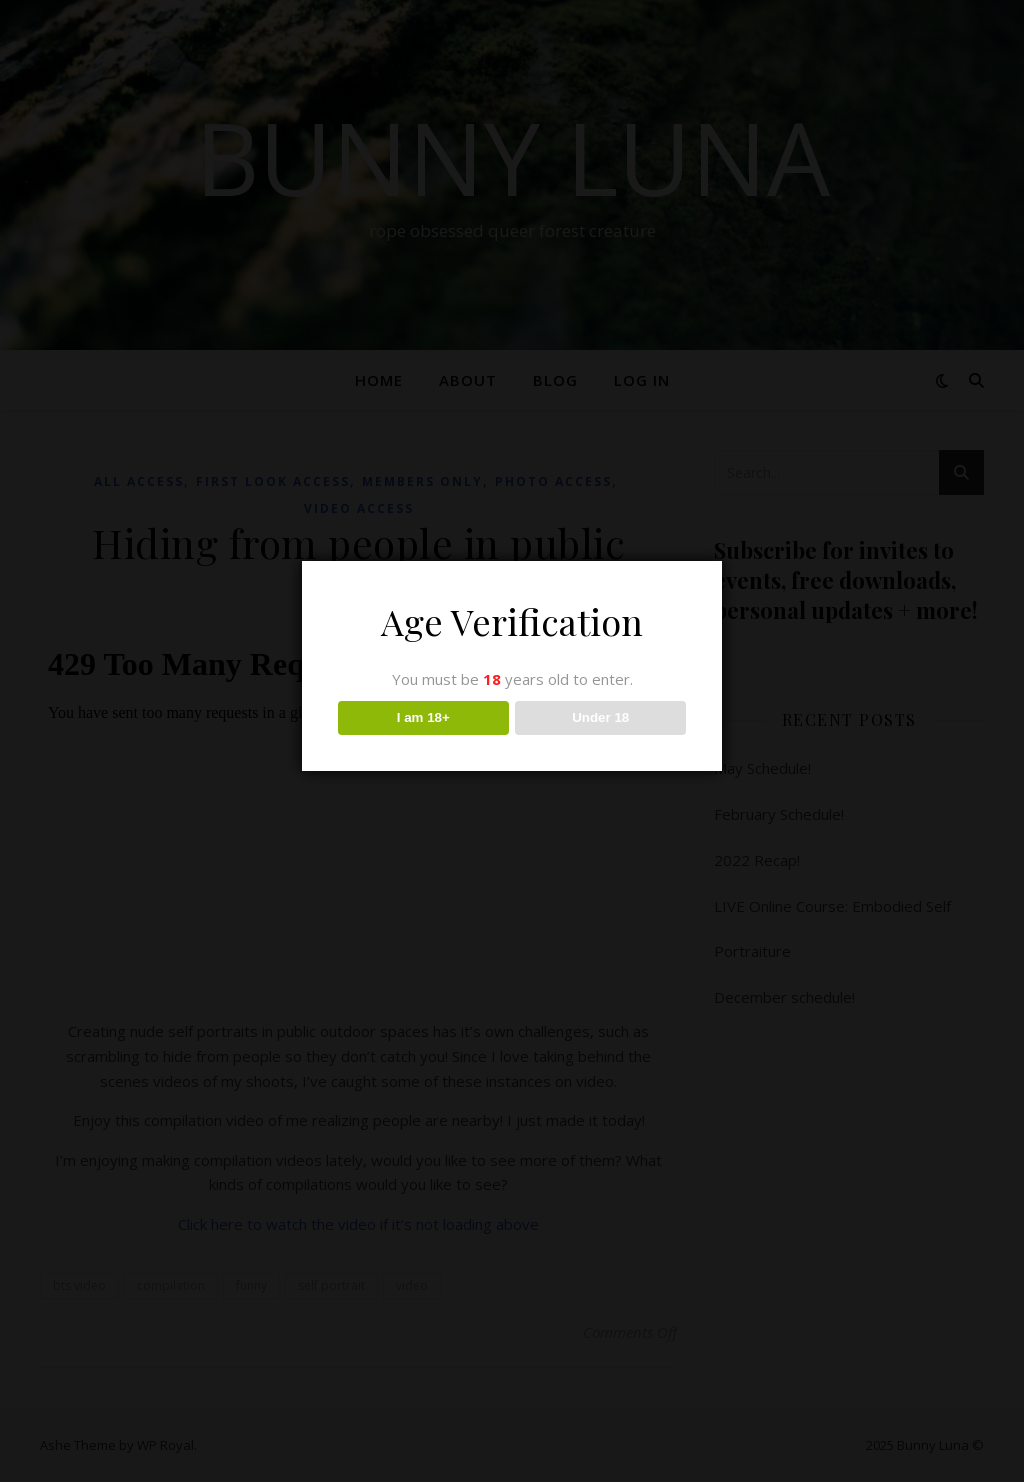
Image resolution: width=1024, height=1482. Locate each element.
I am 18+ (423, 717)
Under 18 (600, 717)
